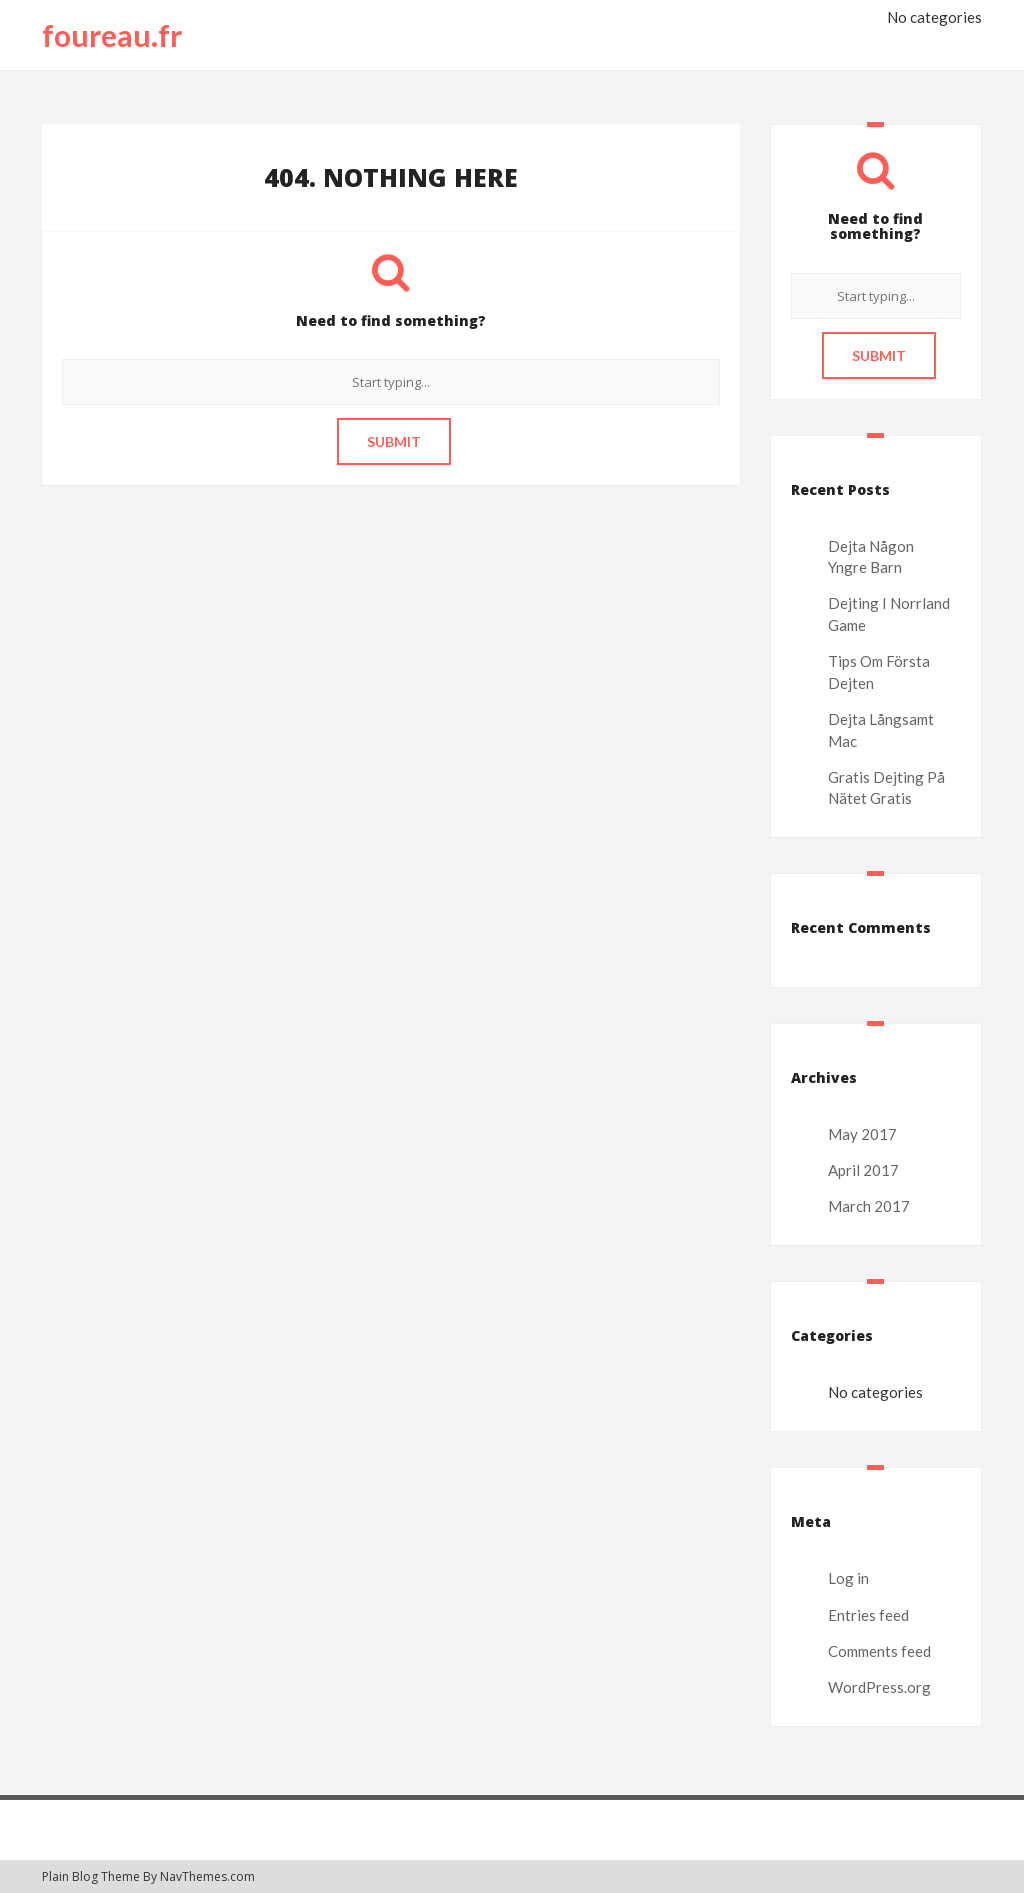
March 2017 (869, 1206)
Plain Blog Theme (91, 1876)
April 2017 (863, 1170)
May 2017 (862, 1134)
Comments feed (879, 1651)
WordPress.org (879, 1687)
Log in (848, 1578)
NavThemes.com (207, 1876)
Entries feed (868, 1615)
